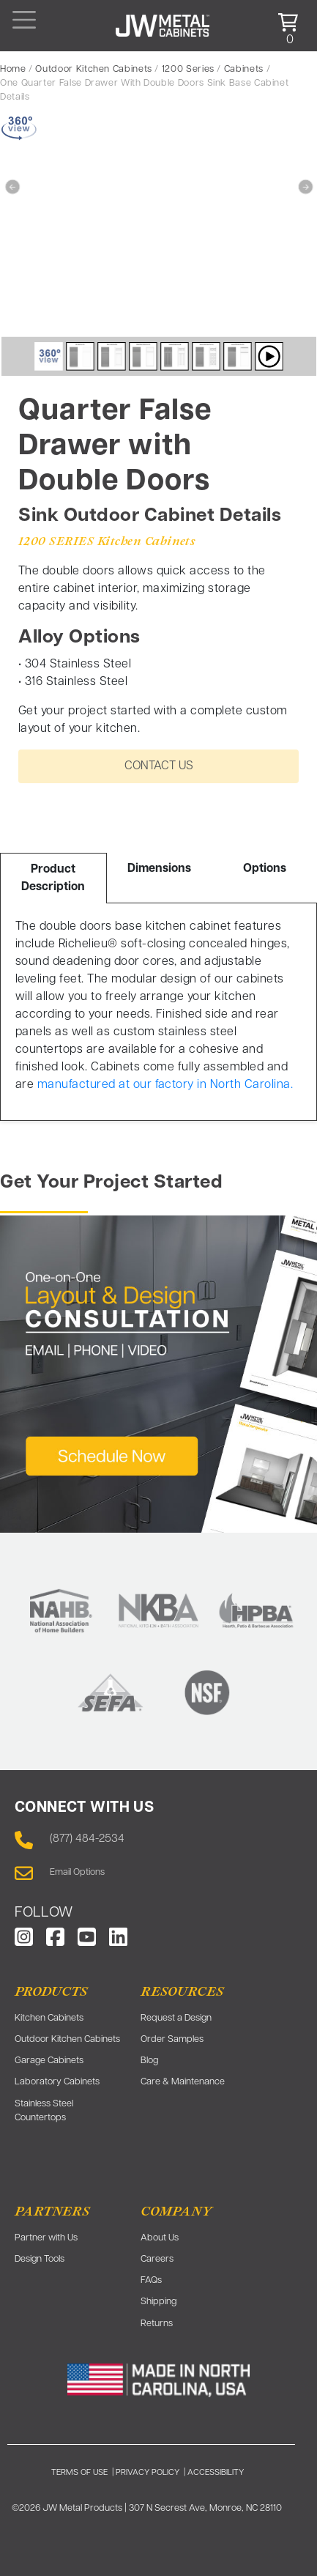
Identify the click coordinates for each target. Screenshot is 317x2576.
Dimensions (159, 869)
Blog (149, 2060)
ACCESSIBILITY (215, 2472)
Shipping (158, 2301)
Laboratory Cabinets (57, 2082)
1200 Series (188, 69)
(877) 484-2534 (87, 1839)
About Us (160, 2238)
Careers (157, 2259)
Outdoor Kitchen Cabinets (93, 69)
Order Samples (172, 2039)
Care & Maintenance (183, 2082)
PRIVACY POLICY (147, 2472)
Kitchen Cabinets (49, 2018)
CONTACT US (158, 766)
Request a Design (176, 2018)
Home (13, 69)
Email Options (77, 1872)
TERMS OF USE (79, 2472)
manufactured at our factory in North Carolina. (165, 1085)
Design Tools (39, 2259)
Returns (157, 2323)
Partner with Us (46, 2238)
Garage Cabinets (49, 2060)
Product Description (53, 878)
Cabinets (244, 69)
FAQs (151, 2280)
